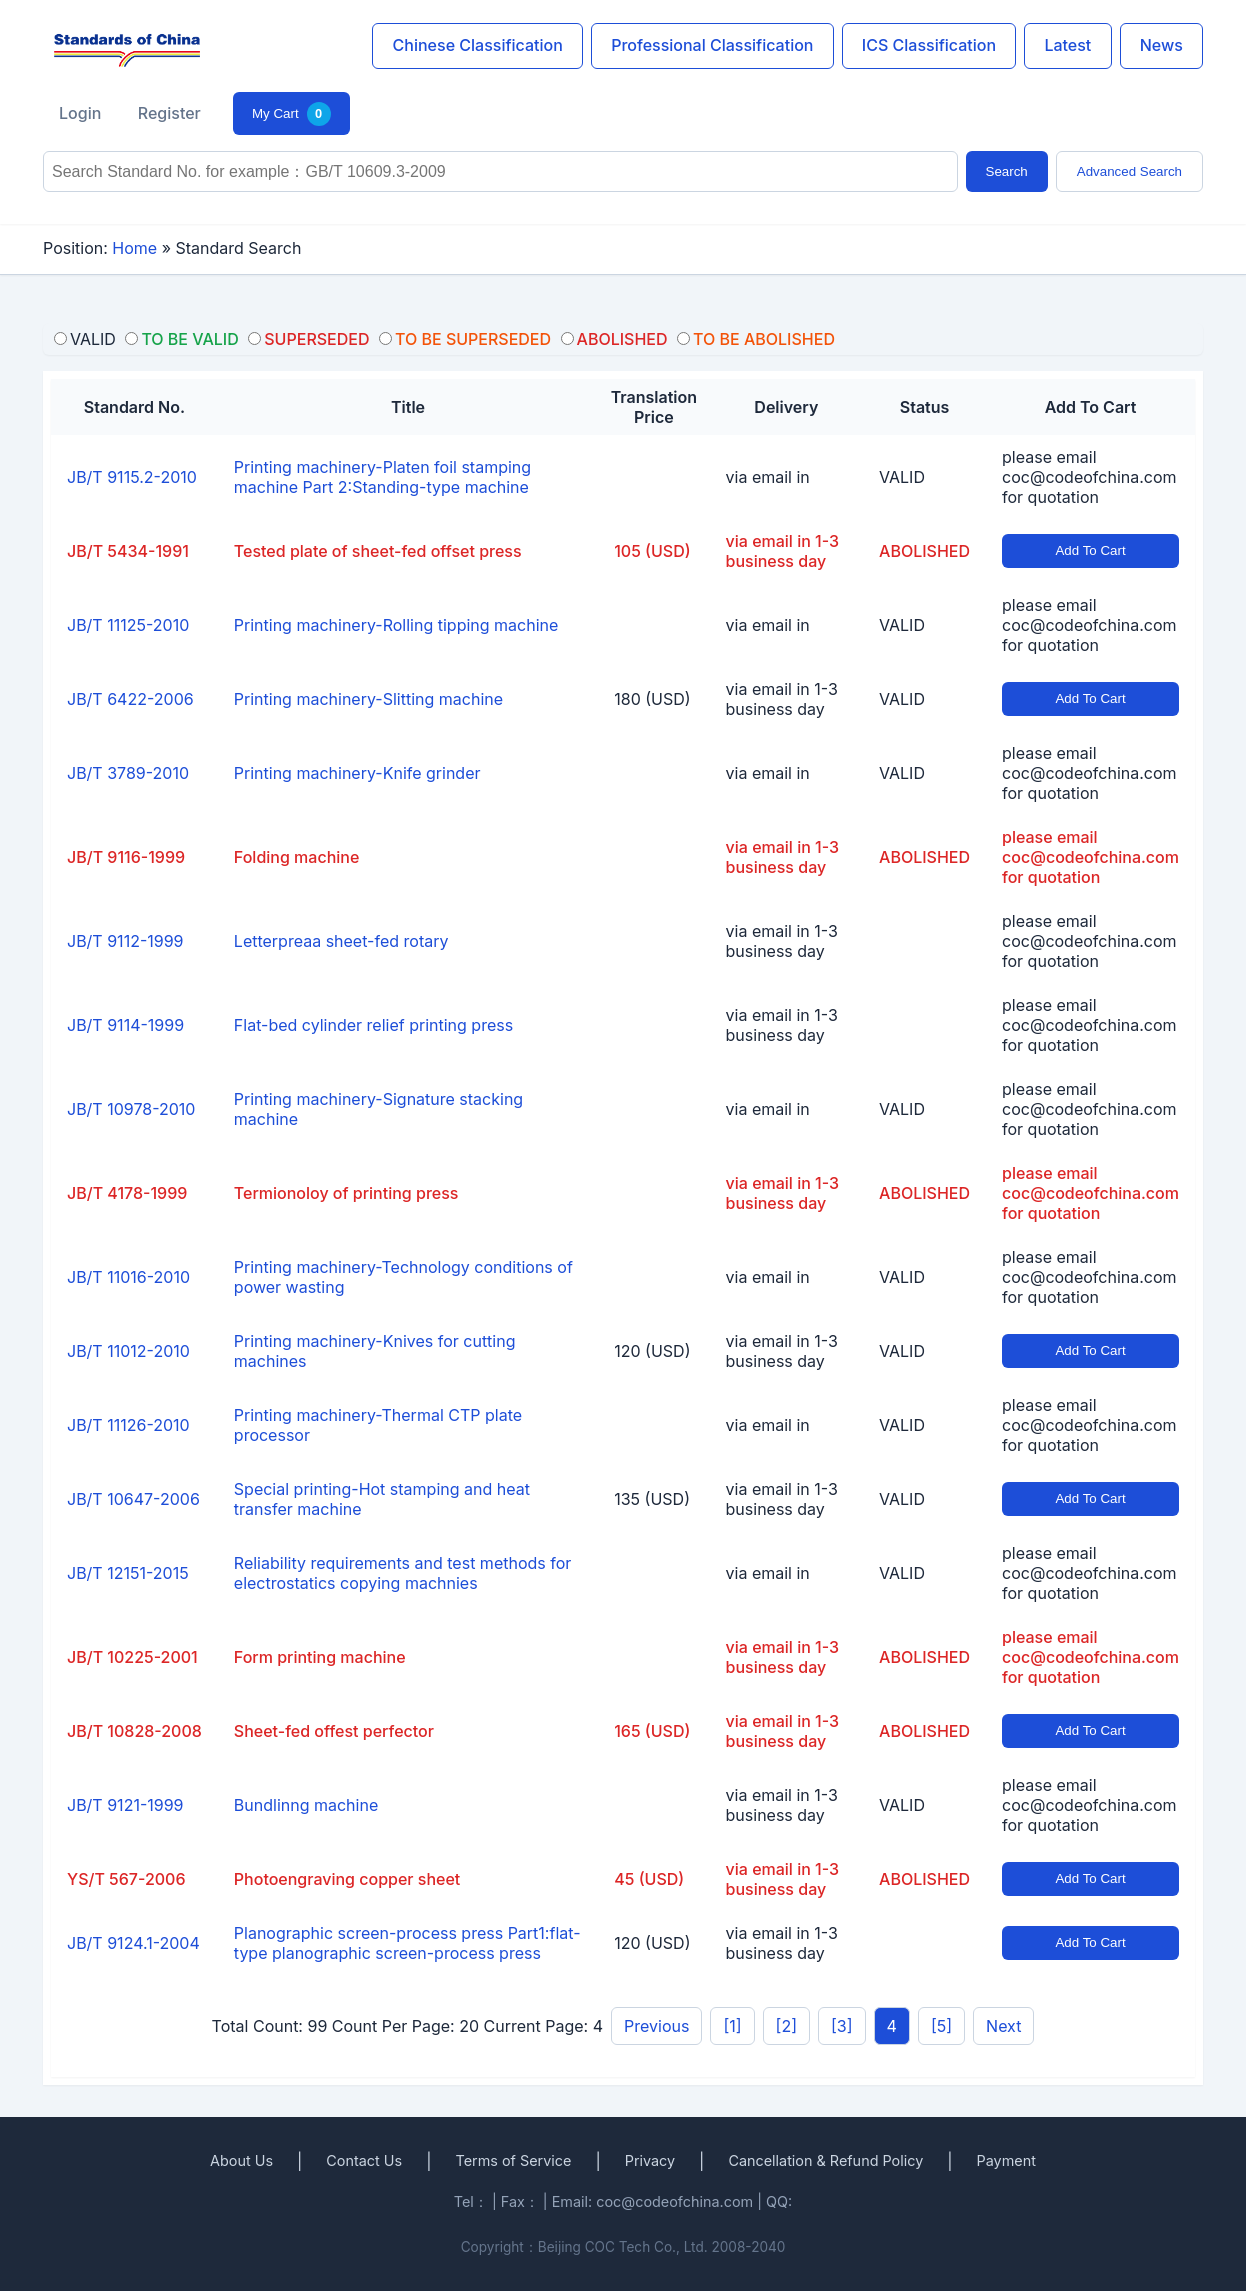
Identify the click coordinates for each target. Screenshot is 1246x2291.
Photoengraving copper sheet (347, 1879)
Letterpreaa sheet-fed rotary (341, 941)
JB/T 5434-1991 (128, 551)
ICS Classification (929, 45)
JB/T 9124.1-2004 (133, 1943)
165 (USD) (652, 1731)
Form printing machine (320, 1657)
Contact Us (364, 2160)
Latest (1067, 45)
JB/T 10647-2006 (133, 1499)
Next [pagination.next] (1003, 2026)
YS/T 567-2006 (126, 1879)
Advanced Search (1129, 171)
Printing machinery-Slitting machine (368, 699)
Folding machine (297, 857)
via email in (768, 477)
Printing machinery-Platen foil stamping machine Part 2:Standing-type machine (382, 477)
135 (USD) (652, 1499)
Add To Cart (1090, 550)
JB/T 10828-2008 (134, 1731)
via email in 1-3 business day (782, 551)
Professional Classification (712, 45)
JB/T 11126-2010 (128, 1425)
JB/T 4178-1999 (127, 1193)
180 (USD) (652, 699)
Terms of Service (513, 2160)
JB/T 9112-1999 (125, 941)
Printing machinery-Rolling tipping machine (396, 625)
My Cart (291, 114)
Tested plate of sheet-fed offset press (378, 551)
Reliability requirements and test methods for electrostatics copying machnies (402, 1573)
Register (169, 113)
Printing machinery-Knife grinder (357, 773)
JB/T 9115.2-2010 (132, 477)
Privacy (650, 2160)
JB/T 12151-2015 (128, 1573)
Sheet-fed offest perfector (334, 1731)
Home (134, 248)
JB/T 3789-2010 (128, 773)
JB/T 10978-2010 (131, 1109)
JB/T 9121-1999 (125, 1805)
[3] (842, 2026)
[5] (941, 2026)
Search (1007, 171)
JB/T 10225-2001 (132, 1657)
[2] (786, 2026)
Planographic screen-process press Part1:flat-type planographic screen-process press (407, 1943)
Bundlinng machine (306, 1805)
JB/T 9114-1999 (125, 1025)
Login (80, 113)
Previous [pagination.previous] (656, 2026)
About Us (241, 2160)
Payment (1006, 2160)
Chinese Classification (478, 45)
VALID (902, 477)
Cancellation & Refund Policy (825, 2160)
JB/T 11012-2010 (128, 1351)
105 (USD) (652, 551)
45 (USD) (649, 1879)
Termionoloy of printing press (346, 1193)
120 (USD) (652, 1351)
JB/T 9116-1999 (126, 857)
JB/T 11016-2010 (128, 1277)
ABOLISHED (924, 551)
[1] (732, 2026)
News (1161, 45)
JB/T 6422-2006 (130, 699)
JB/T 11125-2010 (128, 625)
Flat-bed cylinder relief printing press (373, 1025)
